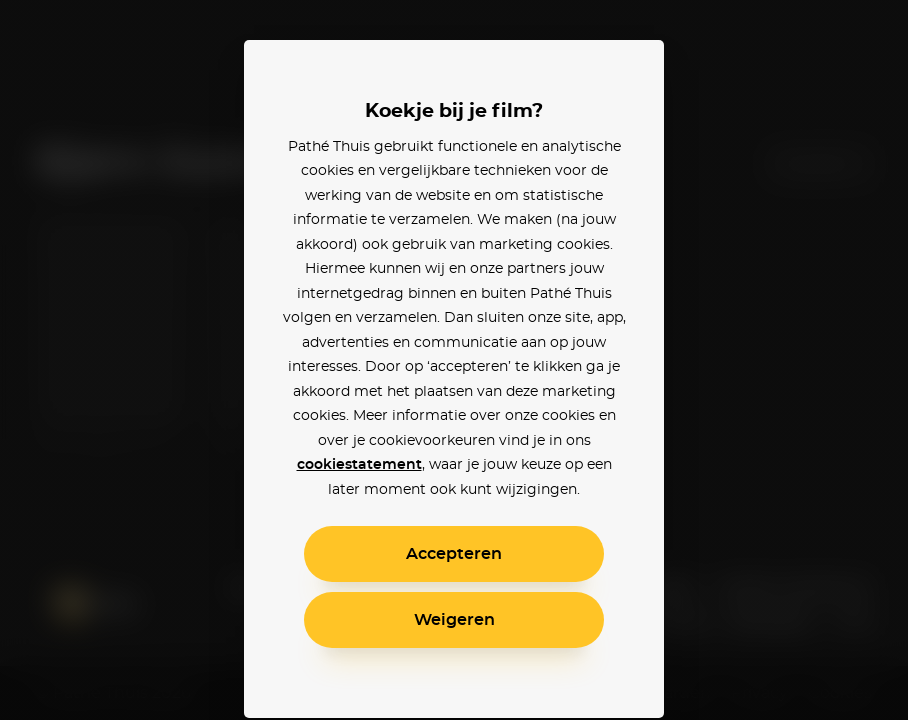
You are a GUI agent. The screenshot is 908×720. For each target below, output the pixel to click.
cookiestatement (359, 465)
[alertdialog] (454, 360)
